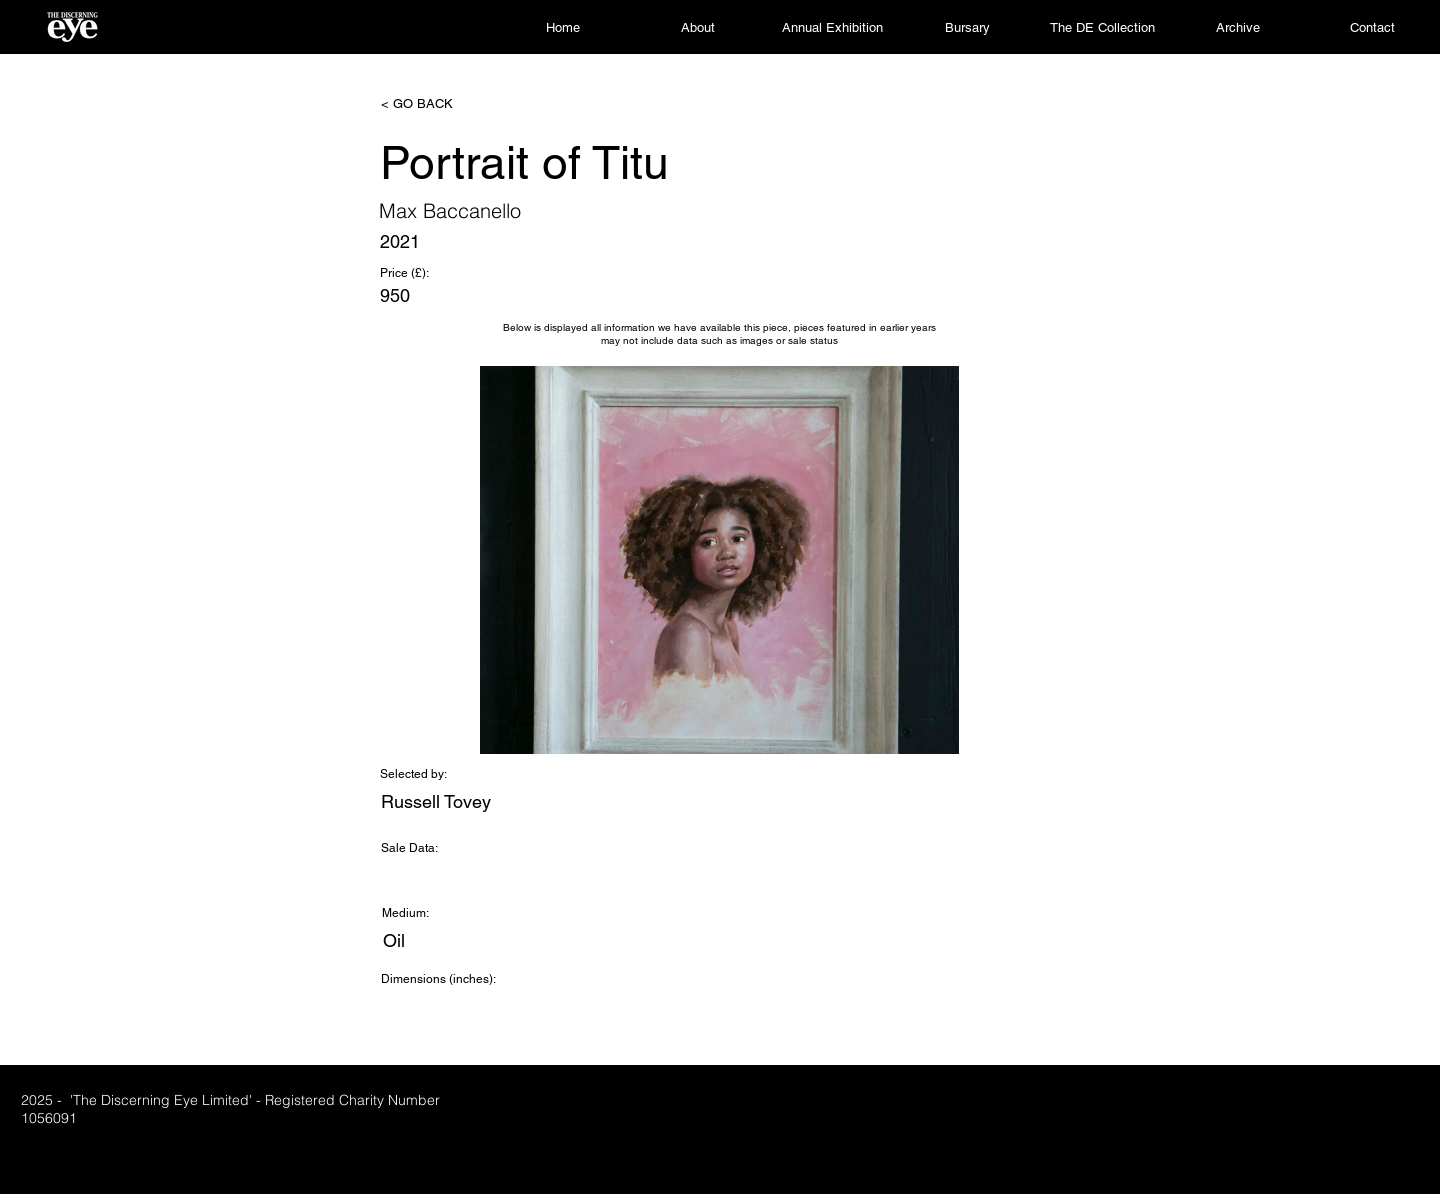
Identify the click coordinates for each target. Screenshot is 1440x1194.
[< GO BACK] (447, 104)
